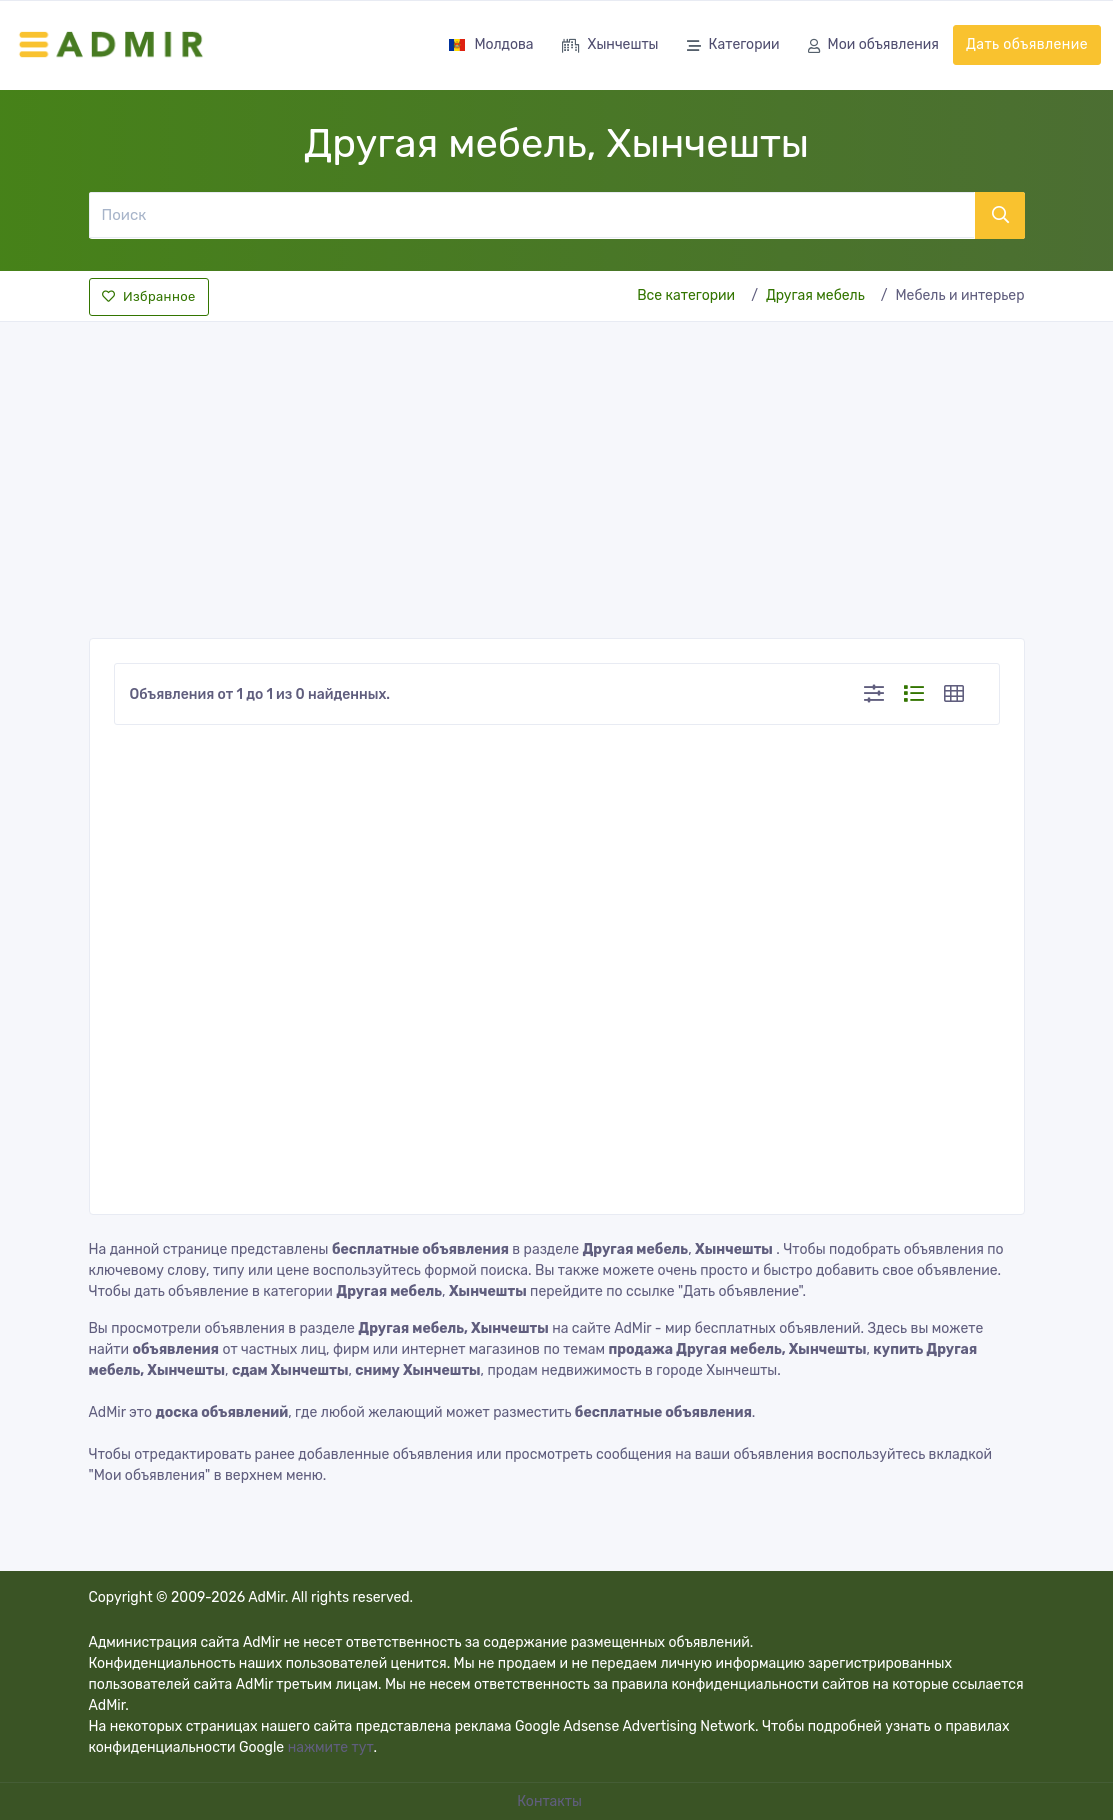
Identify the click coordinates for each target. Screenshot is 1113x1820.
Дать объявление (1027, 44)
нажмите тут (331, 1747)
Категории (733, 46)
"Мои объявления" (150, 1475)
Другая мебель (815, 295)
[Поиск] (531, 215)
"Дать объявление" (740, 1291)
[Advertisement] (557, 474)
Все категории (686, 295)
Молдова (490, 44)
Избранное (149, 296)
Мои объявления (873, 46)
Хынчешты (610, 46)
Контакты (551, 1801)
